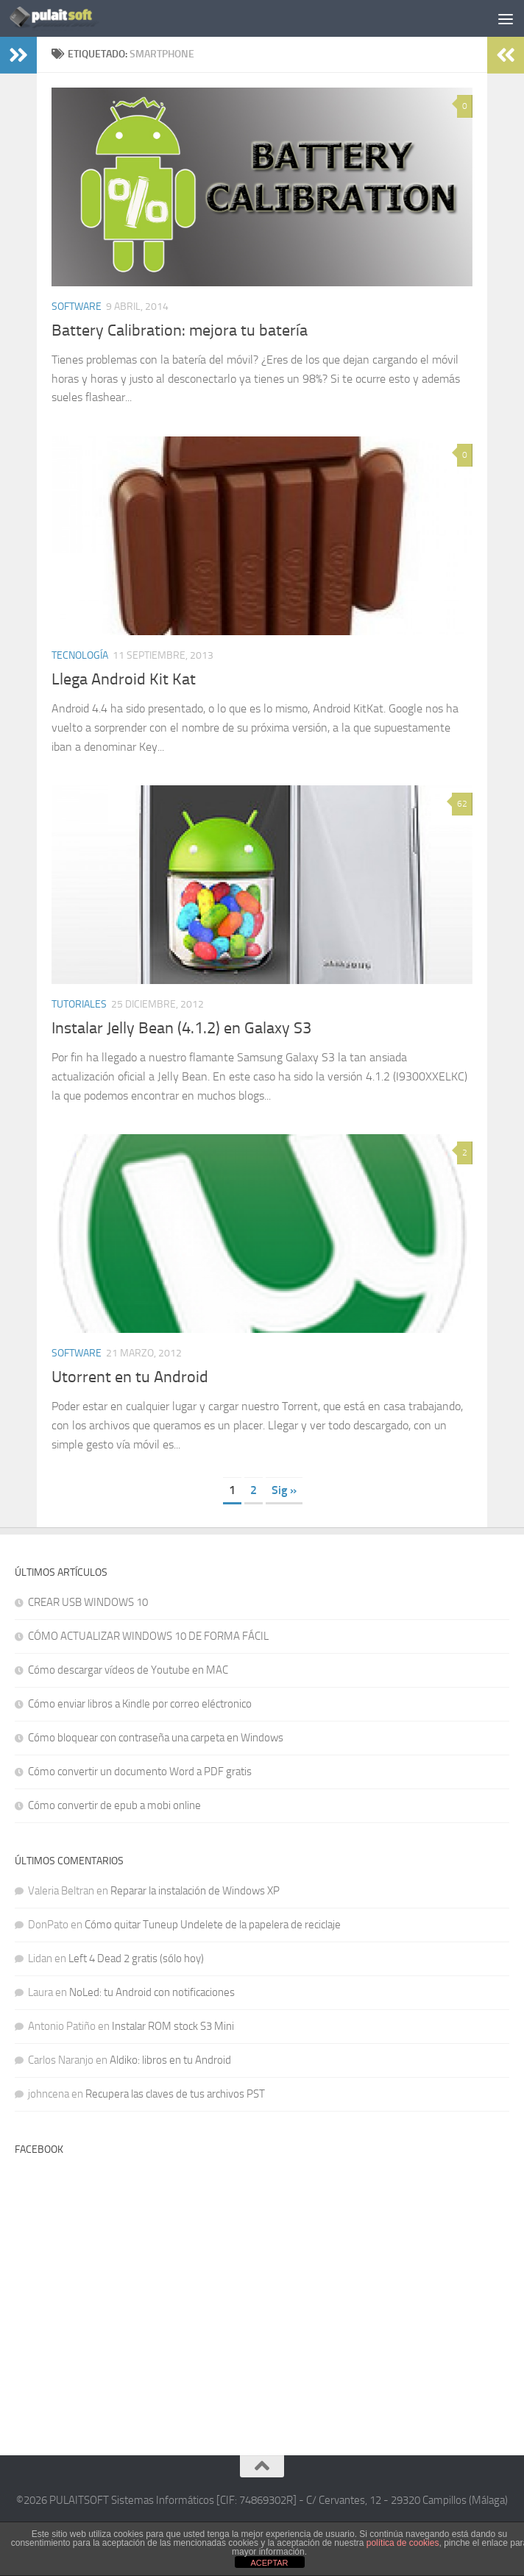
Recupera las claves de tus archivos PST (175, 2094)
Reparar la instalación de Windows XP (195, 1890)
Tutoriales (79, 1004)
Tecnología (80, 655)
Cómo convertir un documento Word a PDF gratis (140, 1771)
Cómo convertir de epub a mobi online (114, 1805)
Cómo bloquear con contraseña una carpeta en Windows (155, 1737)
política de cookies (403, 2543)
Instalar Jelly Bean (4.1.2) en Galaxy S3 (181, 1028)
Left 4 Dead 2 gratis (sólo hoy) (136, 1958)
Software (77, 306)
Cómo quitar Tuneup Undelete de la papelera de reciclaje (213, 1924)
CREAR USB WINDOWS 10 (88, 1602)
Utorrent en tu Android (130, 1377)
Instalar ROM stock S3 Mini (173, 2026)
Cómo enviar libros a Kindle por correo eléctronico (140, 1703)
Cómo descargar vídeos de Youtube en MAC (128, 1670)
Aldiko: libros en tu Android (170, 2060)
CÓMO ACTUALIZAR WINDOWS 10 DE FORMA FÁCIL (148, 1636)
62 (462, 804)
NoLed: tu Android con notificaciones (152, 1992)
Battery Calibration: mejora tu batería (180, 330)
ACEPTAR (269, 2562)
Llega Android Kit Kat (124, 679)
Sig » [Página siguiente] (284, 1490)
